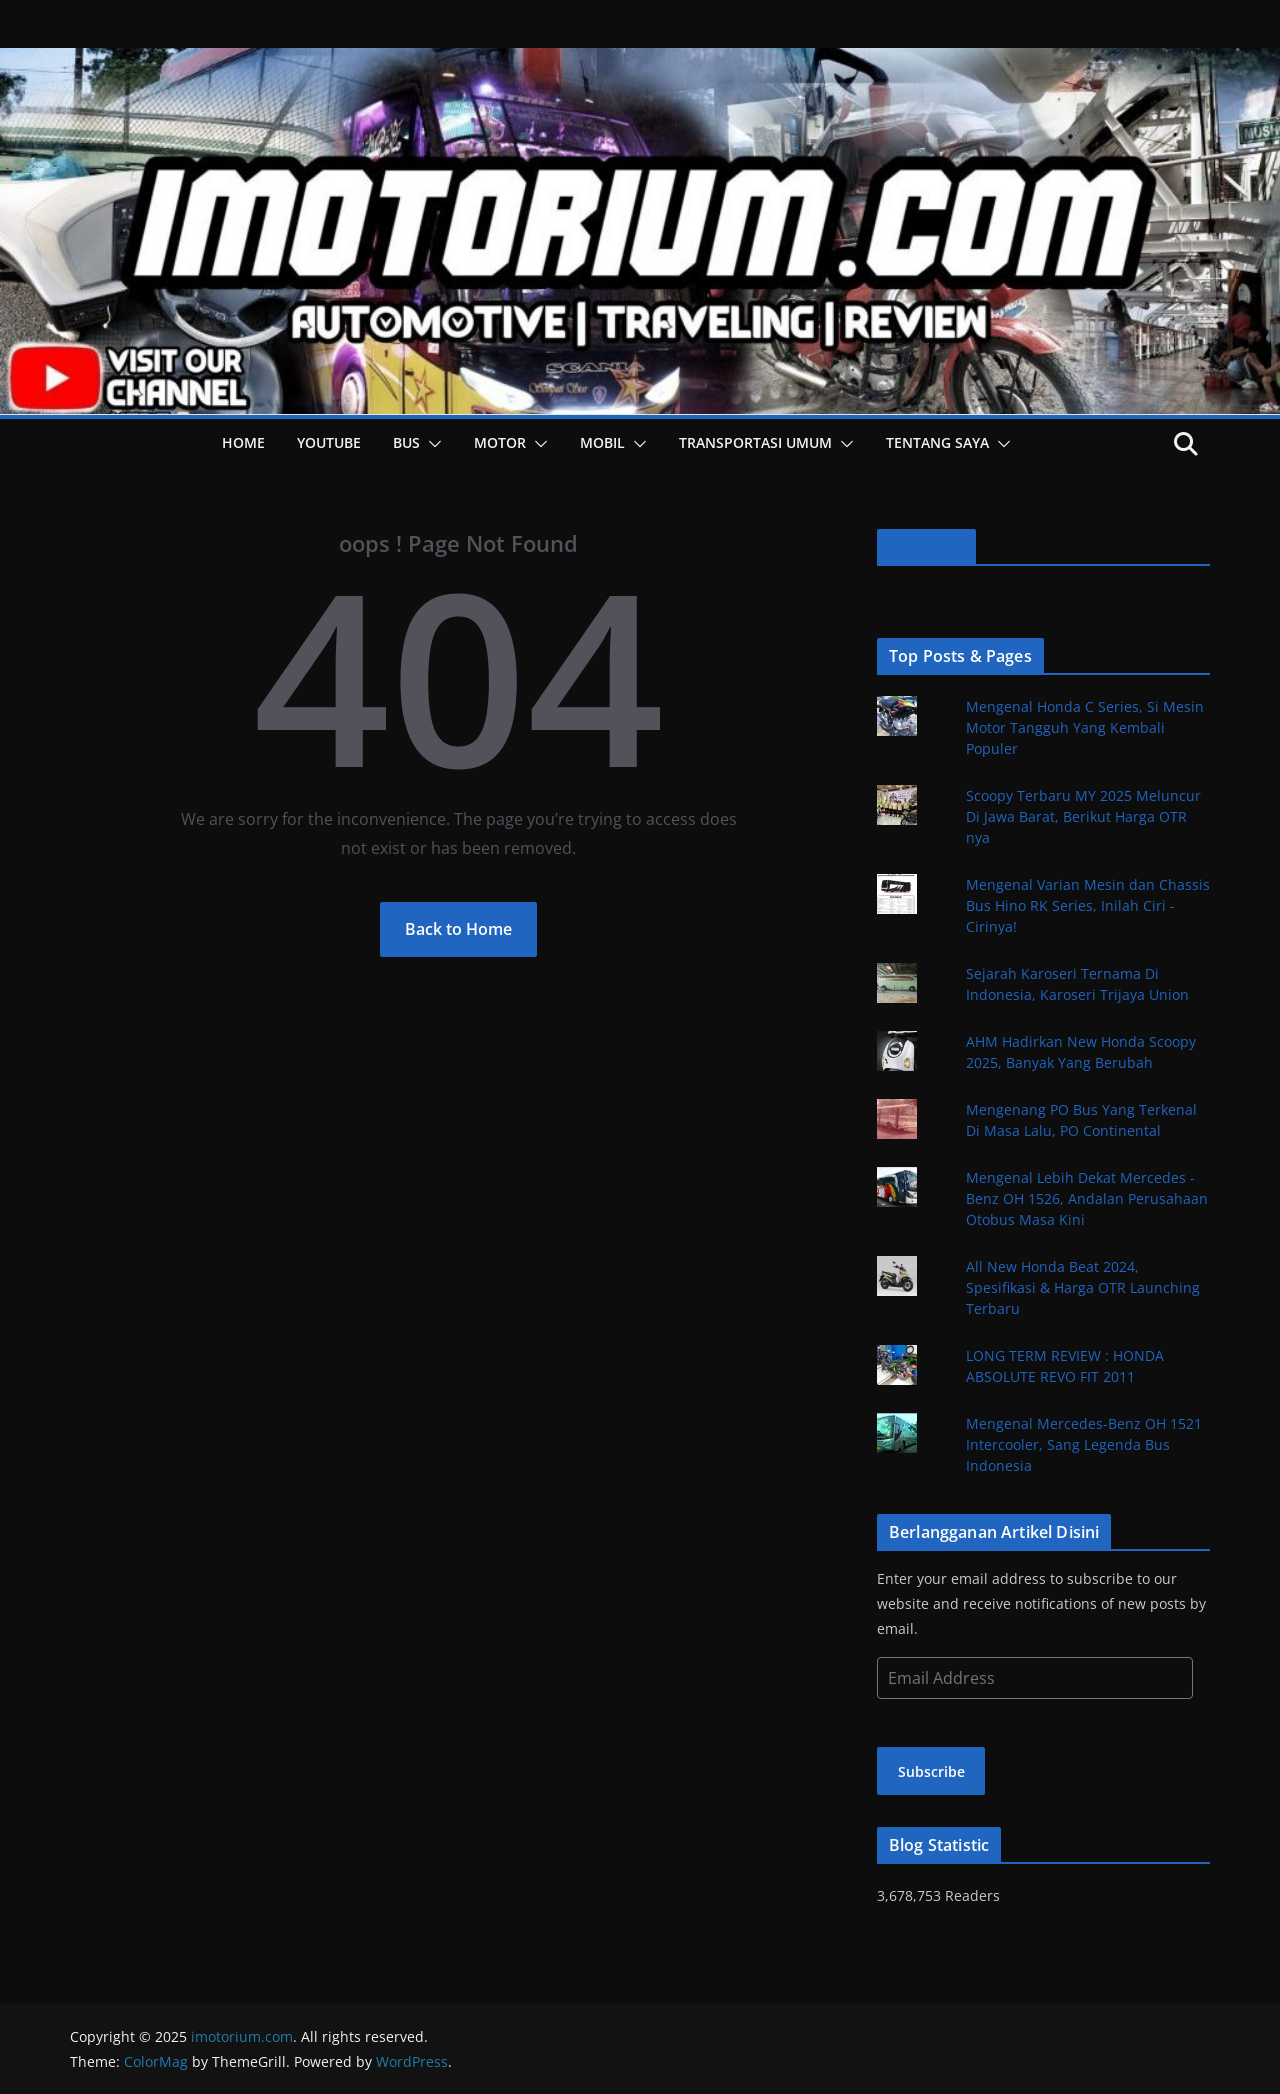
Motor (500, 442)
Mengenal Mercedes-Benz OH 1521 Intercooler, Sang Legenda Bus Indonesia (1084, 1444)
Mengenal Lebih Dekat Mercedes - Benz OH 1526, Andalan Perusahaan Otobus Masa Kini (1087, 1198)
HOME (243, 442)
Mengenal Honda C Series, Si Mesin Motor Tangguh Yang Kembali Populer (1085, 727)
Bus (406, 442)
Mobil (602, 442)
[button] (431, 444)
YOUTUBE (329, 442)
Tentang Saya (937, 442)
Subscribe (931, 1771)
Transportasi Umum (755, 442)
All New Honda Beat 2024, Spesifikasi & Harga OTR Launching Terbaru (1083, 1287)
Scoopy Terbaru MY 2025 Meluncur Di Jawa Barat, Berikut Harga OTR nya (1083, 816)
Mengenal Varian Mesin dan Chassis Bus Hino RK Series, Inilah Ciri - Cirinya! (1088, 905)
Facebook (926, 547)
